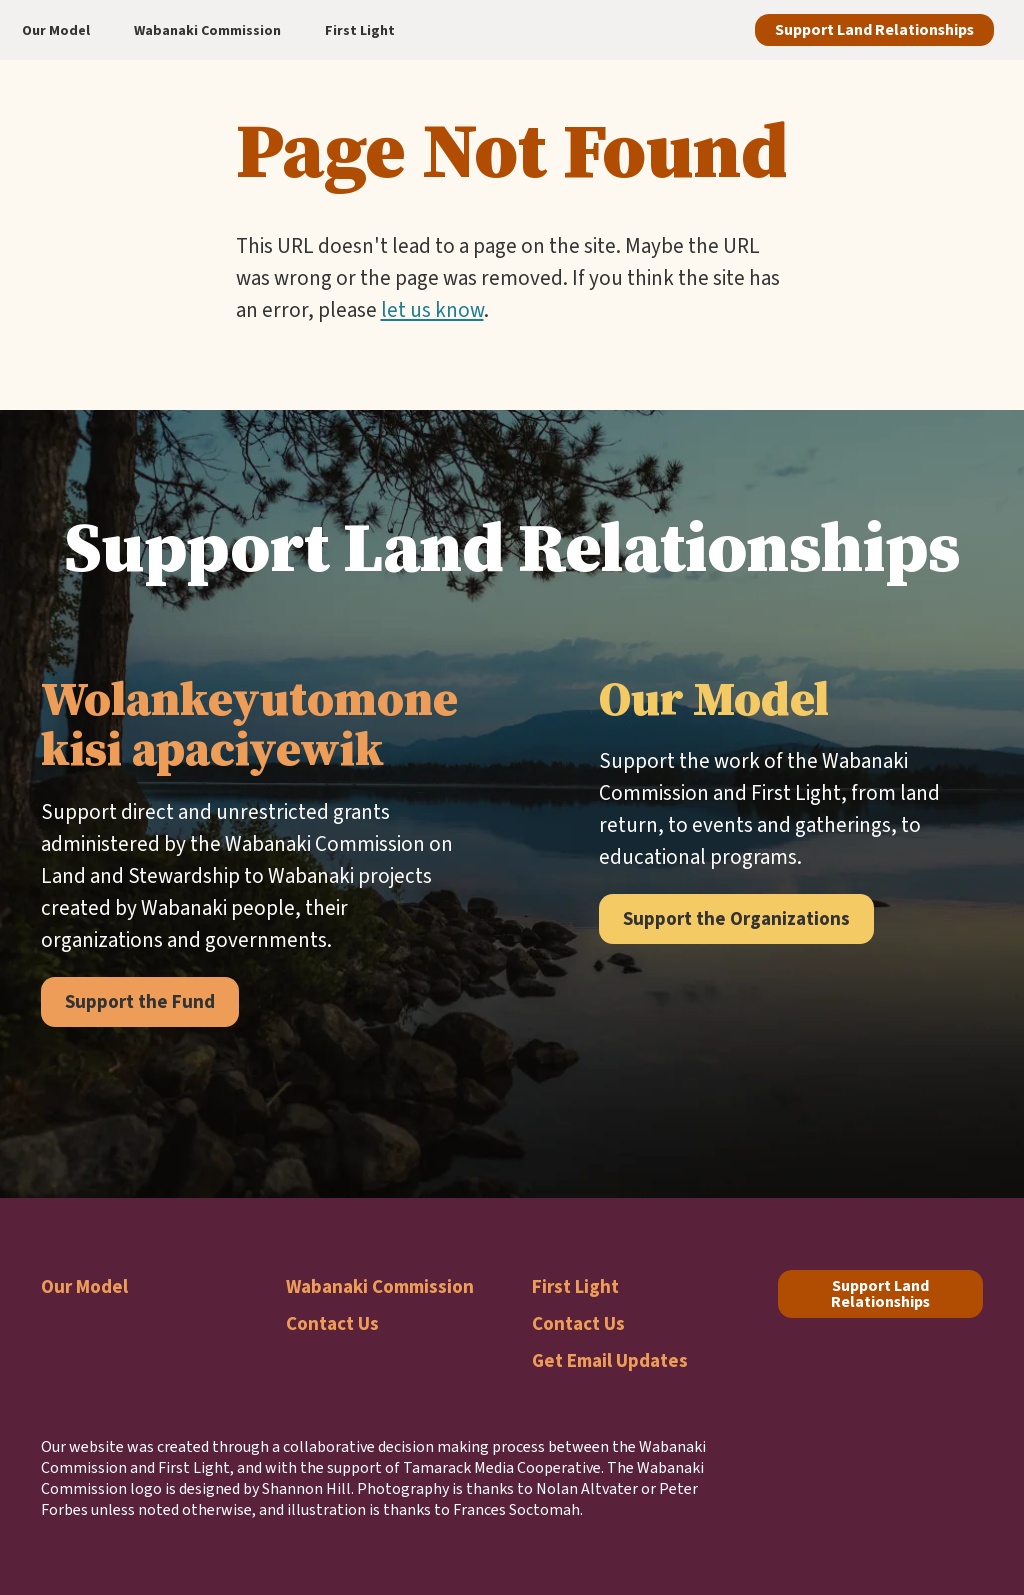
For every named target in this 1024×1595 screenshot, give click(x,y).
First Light (575, 1286)
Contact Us (332, 1323)
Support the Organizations (736, 918)
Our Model (84, 1286)
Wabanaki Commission (380, 1286)
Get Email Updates (610, 1360)
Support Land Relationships (874, 29)
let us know (432, 310)
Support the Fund (140, 1001)
